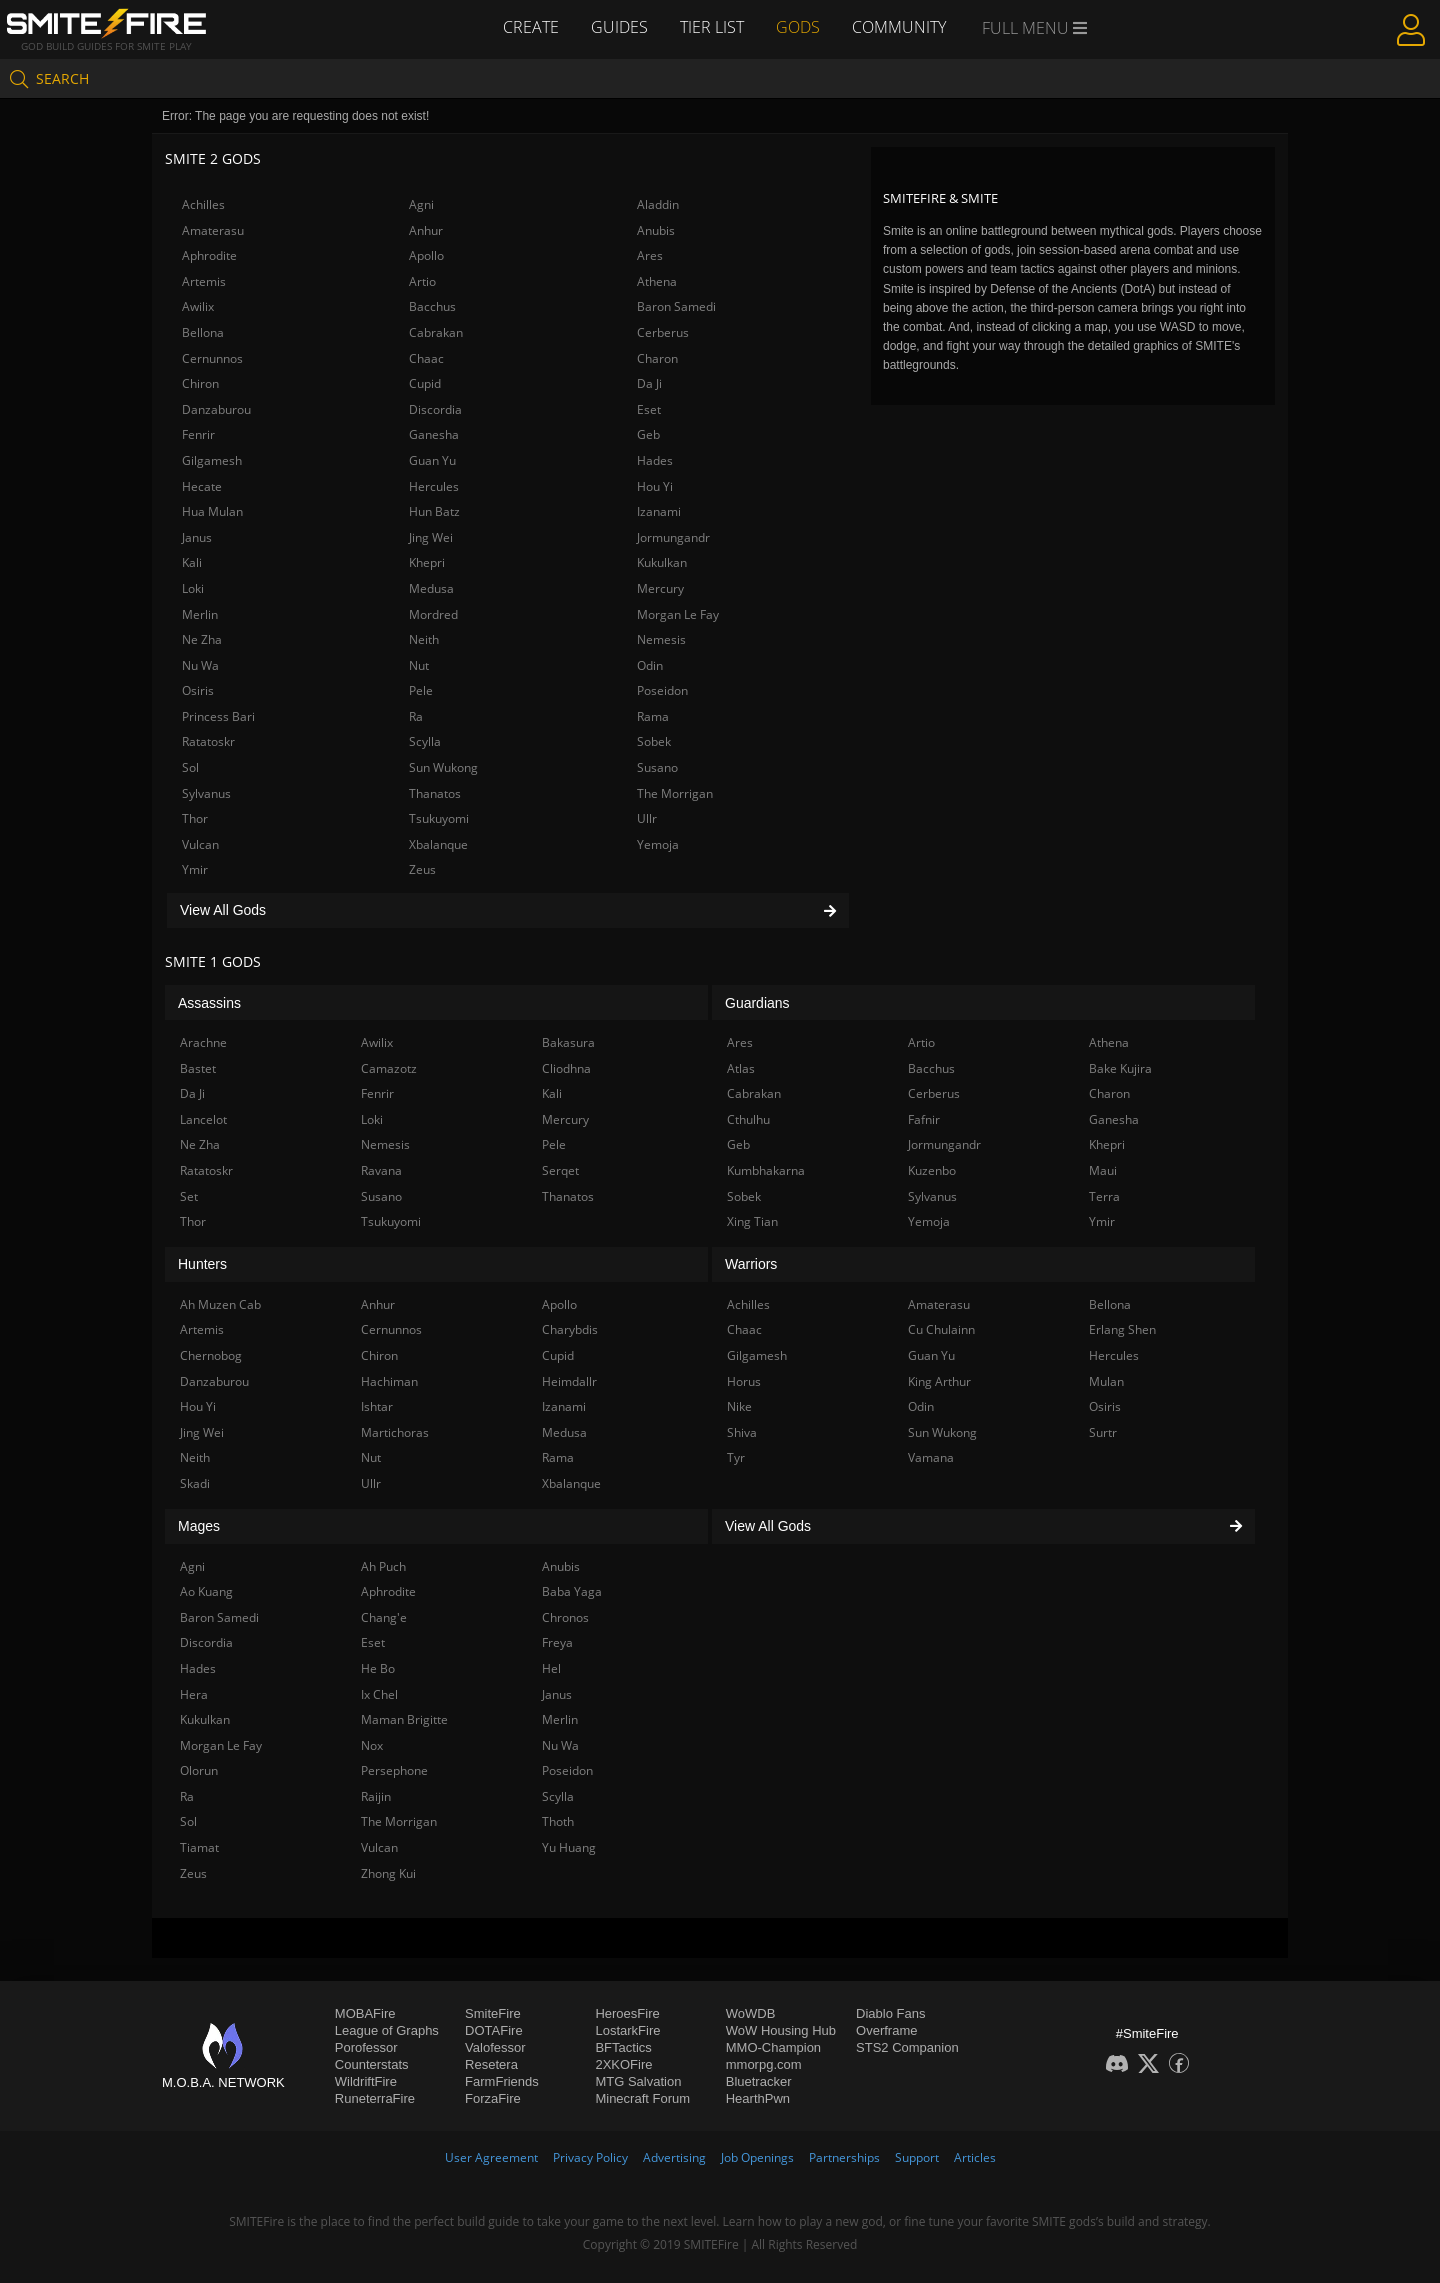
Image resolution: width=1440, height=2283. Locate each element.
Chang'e (384, 1617)
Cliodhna (566, 1068)
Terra (1104, 1196)
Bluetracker (759, 2081)
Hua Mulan (212, 511)
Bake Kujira (1120, 1068)
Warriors (751, 1264)
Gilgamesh (212, 460)
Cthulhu (748, 1119)
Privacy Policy (590, 2157)
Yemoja (658, 844)
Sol (190, 767)
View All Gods (508, 910)
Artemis (204, 281)
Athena (657, 281)
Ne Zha (202, 639)
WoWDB (751, 2013)
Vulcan (200, 844)
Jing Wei (431, 537)
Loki (193, 588)
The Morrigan (675, 793)
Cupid (425, 383)
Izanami (659, 511)
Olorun (199, 1770)
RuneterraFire (375, 2098)
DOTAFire (494, 2030)
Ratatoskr (208, 741)
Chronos (565, 1617)
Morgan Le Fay (678, 614)
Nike (739, 1406)
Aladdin (658, 204)
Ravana (381, 1170)
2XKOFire (623, 2064)
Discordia (435, 409)
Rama (653, 716)
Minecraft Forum (642, 2098)
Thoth (558, 1821)
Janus (197, 537)
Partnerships (844, 2157)
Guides (619, 27)
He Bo (378, 1668)
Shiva (742, 1432)
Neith (424, 639)
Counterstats (372, 2064)
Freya (557, 1642)
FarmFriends (502, 2081)
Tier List (712, 27)
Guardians (757, 1003)
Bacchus (432, 306)
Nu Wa (200, 665)
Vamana (931, 1457)
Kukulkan (662, 562)
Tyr (736, 1457)
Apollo (426, 255)
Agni (421, 204)
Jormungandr (673, 537)
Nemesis (661, 639)
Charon (657, 358)
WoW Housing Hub (781, 2030)
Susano (657, 767)
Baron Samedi (676, 306)
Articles (975, 2157)
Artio (422, 281)
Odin (650, 665)
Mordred (433, 614)
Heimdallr (569, 1381)
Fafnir (924, 1119)
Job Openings (757, 2157)
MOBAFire (365, 2013)
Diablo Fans (890, 2013)
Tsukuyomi (439, 818)
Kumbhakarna (766, 1170)
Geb (648, 434)
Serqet (560, 1170)
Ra (416, 716)
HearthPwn (758, 2098)
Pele (421, 690)
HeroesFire (627, 2013)
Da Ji (649, 383)
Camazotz (389, 1068)
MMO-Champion (773, 2047)
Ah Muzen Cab (220, 1304)
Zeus (422, 869)
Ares (650, 255)
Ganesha (434, 434)
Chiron (200, 383)
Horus (744, 1381)
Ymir (195, 869)
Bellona (203, 332)
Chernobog (211, 1355)
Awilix (198, 306)
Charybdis (570, 1329)
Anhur (426, 230)
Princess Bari (218, 716)
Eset (649, 409)
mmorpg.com (764, 2064)
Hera (194, 1694)
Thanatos (435, 793)
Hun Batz (434, 511)
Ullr (647, 818)
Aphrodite (209, 255)
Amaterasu (213, 230)
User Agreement (491, 2157)
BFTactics (623, 2047)
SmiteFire (493, 2013)
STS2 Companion (907, 2047)
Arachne (203, 1042)
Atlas (741, 1068)
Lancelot (203, 1119)
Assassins (209, 1003)
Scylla (425, 741)
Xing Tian (752, 1221)
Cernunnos (212, 358)
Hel (551, 1668)
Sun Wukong (443, 767)
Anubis (656, 230)
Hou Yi (655, 486)
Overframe (886, 2030)
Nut (419, 665)
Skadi (195, 1483)
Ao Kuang (206, 1591)
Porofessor (366, 2047)
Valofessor (495, 2047)
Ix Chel (379, 1694)
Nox (372, 1745)
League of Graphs (387, 2030)
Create (531, 27)
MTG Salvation (638, 2081)
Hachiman (389, 1381)
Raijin (376, 1796)
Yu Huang (569, 1847)
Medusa (431, 588)
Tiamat (199, 1847)
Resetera (491, 2064)
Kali (192, 562)
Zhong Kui (388, 1873)
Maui (1103, 1170)
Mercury (660, 588)
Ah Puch (383, 1566)
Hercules (434, 486)
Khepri (427, 562)
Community (899, 27)
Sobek (654, 741)
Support (917, 2157)
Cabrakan (436, 332)
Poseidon (662, 690)
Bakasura (568, 1042)
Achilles (203, 204)
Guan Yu (432, 460)
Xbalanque (438, 844)
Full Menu (1034, 28)
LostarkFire (627, 2030)
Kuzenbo (932, 1170)
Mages (199, 1526)
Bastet (198, 1068)
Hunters (202, 1264)
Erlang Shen (1122, 1329)
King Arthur (939, 1381)
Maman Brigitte (404, 1719)
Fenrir (198, 434)
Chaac (426, 358)
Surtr (1103, 1432)
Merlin (200, 614)
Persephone (394, 1770)
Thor (195, 818)
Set (189, 1196)
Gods (798, 27)
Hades (655, 460)
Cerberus (663, 332)
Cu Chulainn (941, 1329)
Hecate (202, 486)
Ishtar (377, 1406)
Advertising (674, 2157)
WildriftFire (366, 2081)
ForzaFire (493, 2098)
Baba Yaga (572, 1591)
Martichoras (395, 1432)
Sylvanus (206, 793)
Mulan (1106, 1381)
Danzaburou (216, 409)
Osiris (198, 690)
